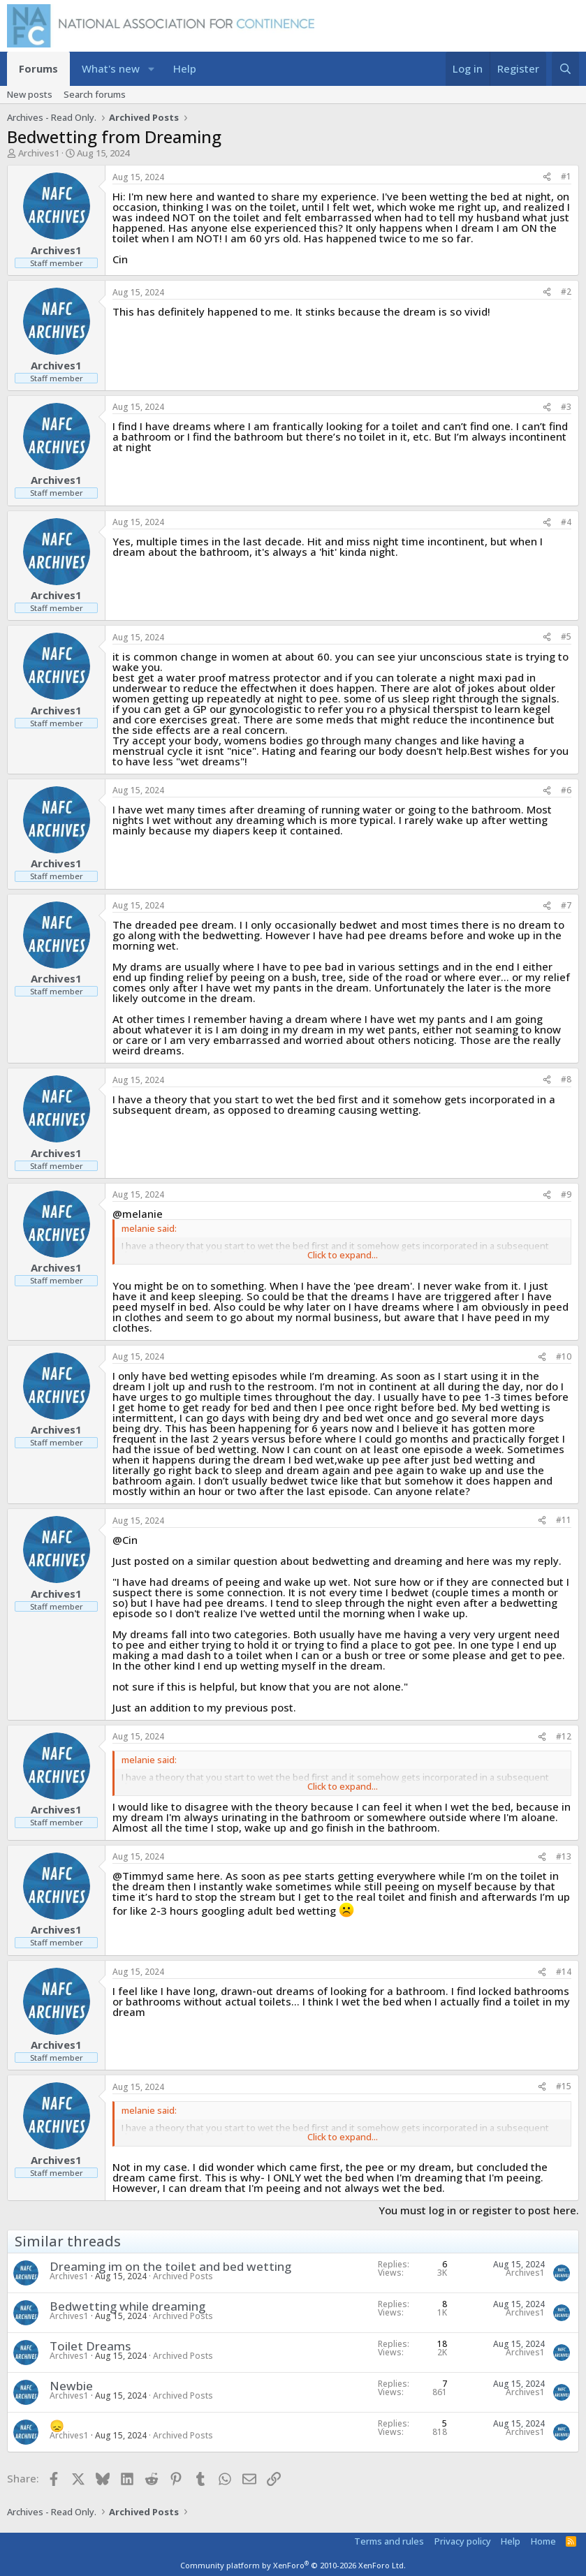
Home (543, 2541)
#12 (563, 1736)
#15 (563, 2086)
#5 (566, 636)
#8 (566, 1079)
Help (184, 68)
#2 (566, 291)
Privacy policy (462, 2541)
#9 (566, 1194)
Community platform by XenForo (293, 2565)
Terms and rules (389, 2541)
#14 (563, 1972)
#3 (566, 407)
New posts (29, 94)
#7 (566, 905)
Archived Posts (183, 2276)
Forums (38, 68)
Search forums (95, 94)
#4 (566, 522)
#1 (566, 176)
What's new (111, 68)
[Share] (547, 177)
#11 (563, 1520)
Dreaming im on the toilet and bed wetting (170, 2266)
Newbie (71, 2386)
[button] (151, 69)
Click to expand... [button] (342, 1255)
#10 (563, 1356)
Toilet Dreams (90, 2346)
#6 (566, 790)
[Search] (565, 69)
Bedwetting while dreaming (127, 2306)
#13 (563, 1856)
